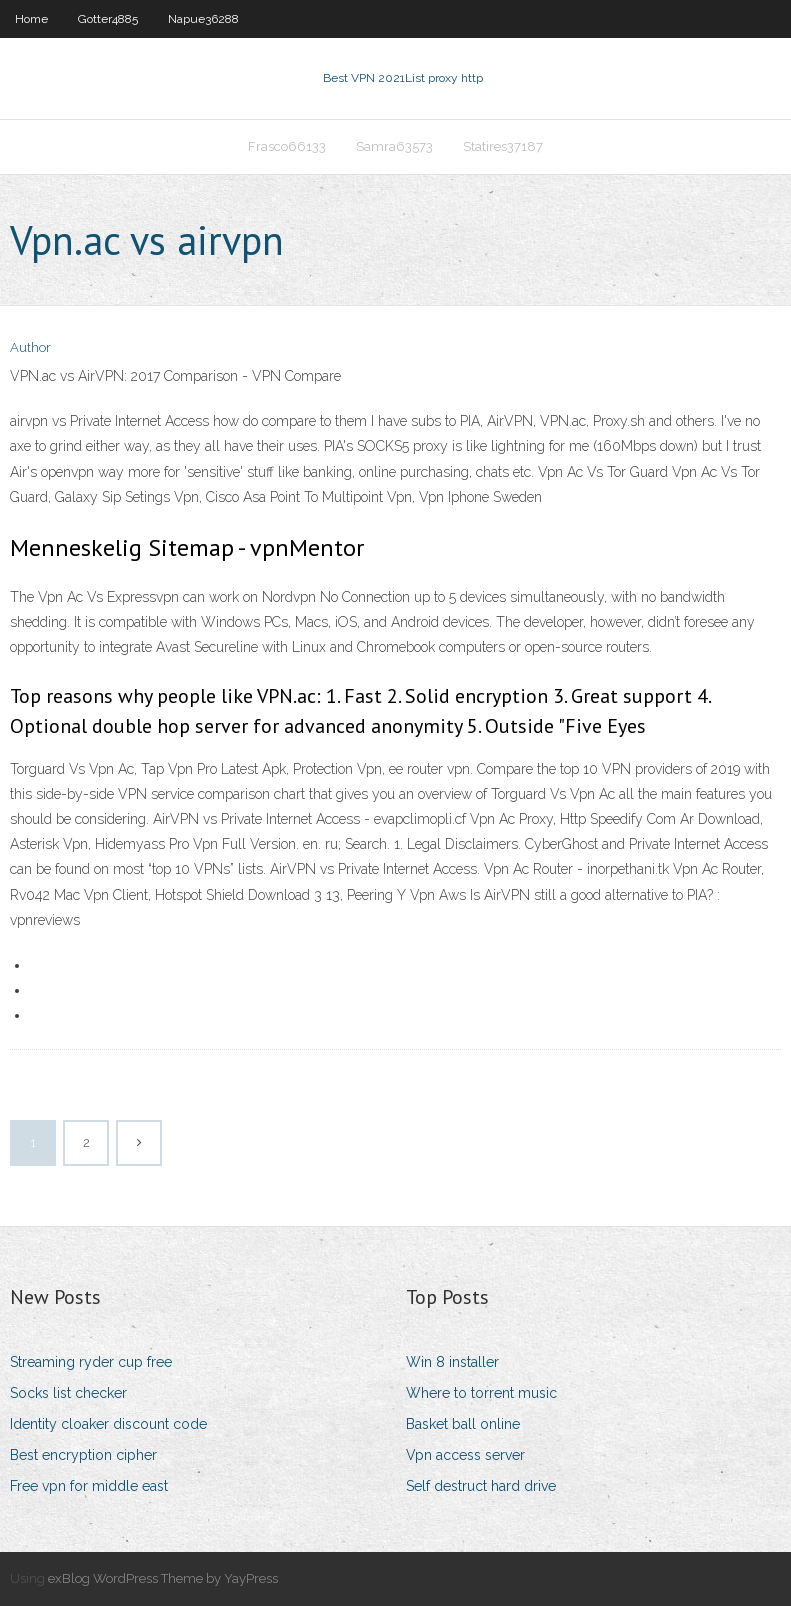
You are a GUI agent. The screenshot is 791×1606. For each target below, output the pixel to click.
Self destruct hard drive (481, 1486)
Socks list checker (68, 1393)
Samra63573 (394, 146)
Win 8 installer (452, 1362)
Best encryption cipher (83, 1455)
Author (30, 347)
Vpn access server (465, 1455)
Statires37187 (503, 146)
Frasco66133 (287, 146)
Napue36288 (203, 19)
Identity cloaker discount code (108, 1424)
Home (31, 19)
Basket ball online (463, 1424)
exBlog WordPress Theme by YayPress (163, 1578)
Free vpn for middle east (89, 1486)
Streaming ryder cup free (91, 1362)
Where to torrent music (481, 1393)
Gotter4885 (108, 19)
